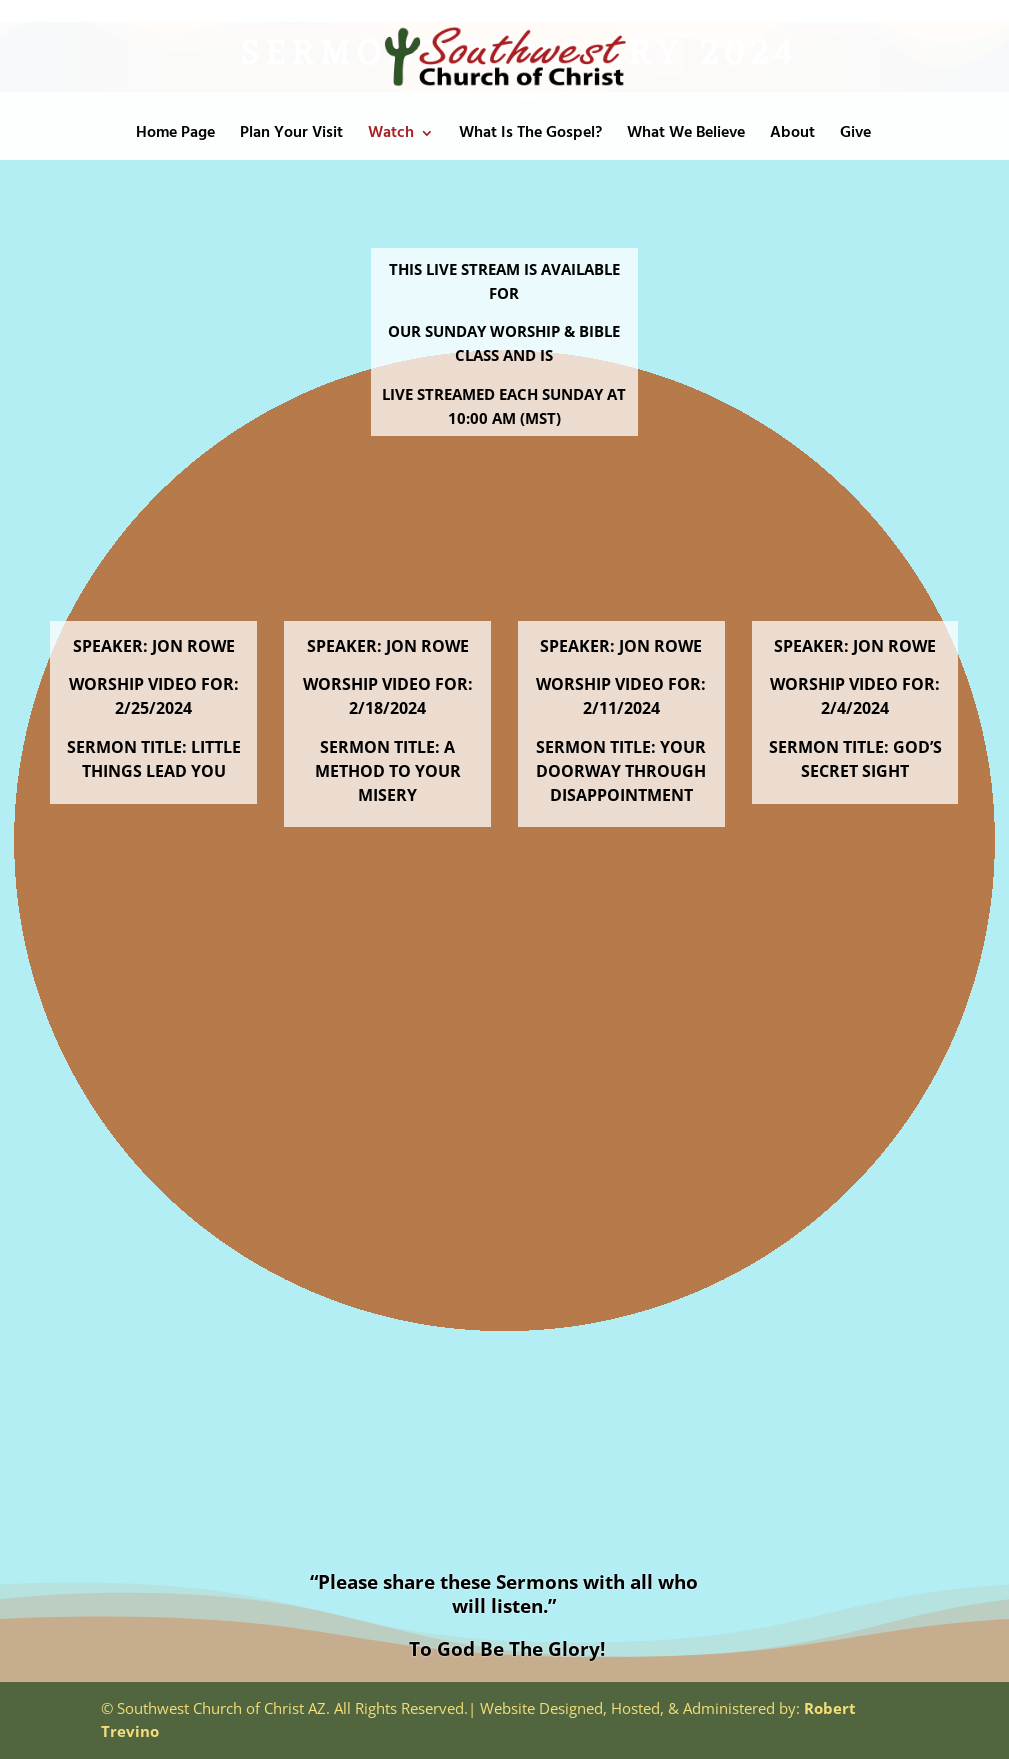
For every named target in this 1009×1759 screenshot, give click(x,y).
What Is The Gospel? (530, 136)
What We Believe (686, 136)
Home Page (175, 136)
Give (855, 136)
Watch (391, 136)
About (792, 136)
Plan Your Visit (291, 136)
